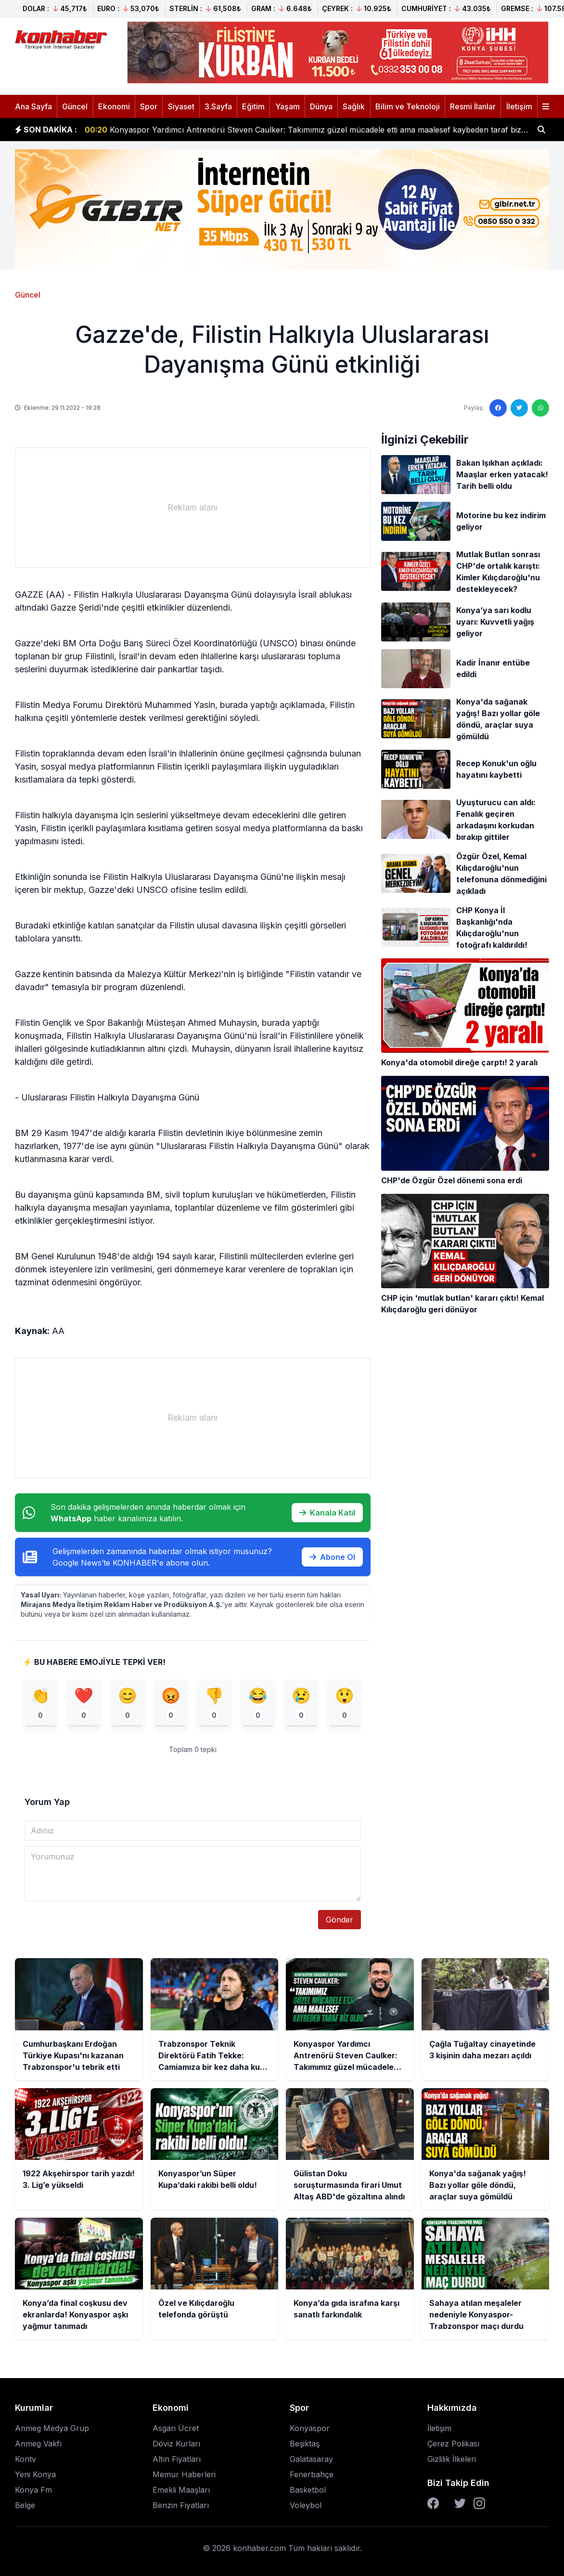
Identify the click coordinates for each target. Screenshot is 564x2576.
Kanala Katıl (327, 1512)
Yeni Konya (35, 2478)
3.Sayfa (218, 106)
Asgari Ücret (176, 2432)
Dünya (321, 106)
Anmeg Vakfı (38, 2447)
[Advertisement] (192, 507)
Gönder (339, 1923)
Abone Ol (332, 1557)
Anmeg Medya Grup (52, 2432)
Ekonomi (114, 106)
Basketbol (308, 2493)
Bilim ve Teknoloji (407, 106)
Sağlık (354, 106)
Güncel (75, 106)
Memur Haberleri (184, 2478)
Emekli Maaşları (181, 2493)
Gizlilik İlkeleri (451, 2463)
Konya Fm (33, 2493)
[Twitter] (460, 2507)
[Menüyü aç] (545, 106)
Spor (148, 106)
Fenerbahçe (311, 2478)
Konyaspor (310, 2432)
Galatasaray (311, 2463)
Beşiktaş (305, 2447)
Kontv (25, 2463)
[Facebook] (433, 2507)
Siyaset (181, 106)
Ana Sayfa (33, 106)
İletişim (519, 106)
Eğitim (253, 106)
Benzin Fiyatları (181, 2509)
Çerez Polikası (453, 2447)
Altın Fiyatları (177, 2463)
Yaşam (287, 106)
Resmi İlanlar (473, 106)
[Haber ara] (541, 129)
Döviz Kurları (176, 2447)
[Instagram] (479, 2507)
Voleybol (305, 2509)
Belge (25, 2509)
